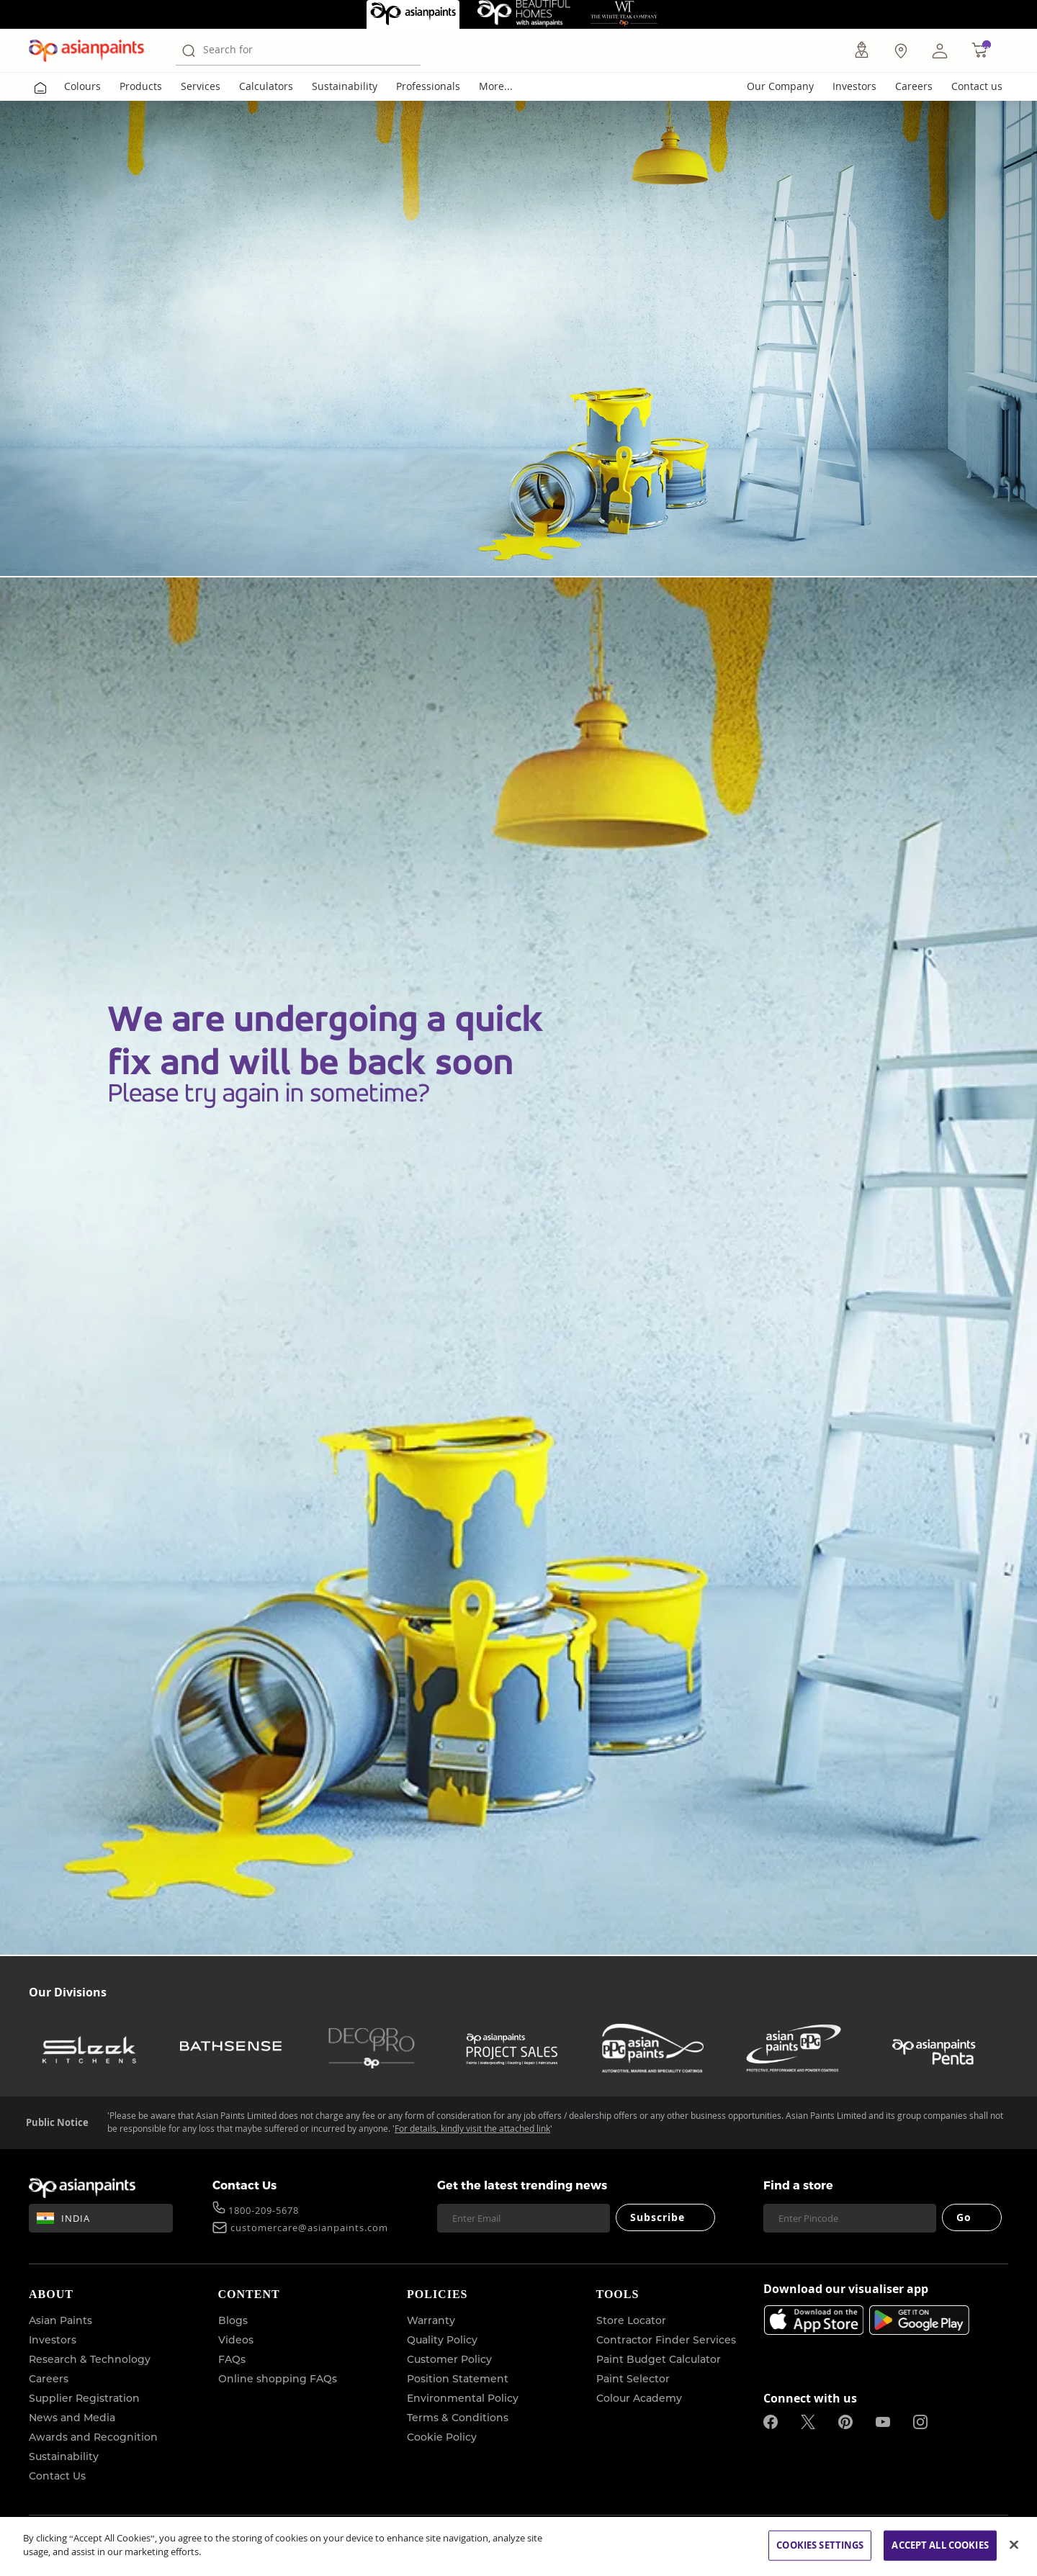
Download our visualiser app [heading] (845, 2290)
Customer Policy (449, 2359)
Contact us (976, 86)
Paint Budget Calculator (658, 2359)
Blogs (233, 2320)
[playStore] (919, 2330)
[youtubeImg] (883, 2422)
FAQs (232, 2359)
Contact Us (244, 2185)
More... (496, 86)
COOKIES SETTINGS (819, 2545)
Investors (854, 86)
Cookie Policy (442, 2437)
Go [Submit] (963, 2217)
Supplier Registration (84, 2398)
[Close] (1014, 2544)
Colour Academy (639, 2398)
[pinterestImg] (845, 2422)
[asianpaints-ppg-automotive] (652, 2048)
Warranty (431, 2320)
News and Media (72, 2417)
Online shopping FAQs (277, 2378)
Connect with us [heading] (810, 2398)
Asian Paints (60, 2320)
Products (141, 86)
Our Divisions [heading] (68, 1992)
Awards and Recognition (93, 2437)
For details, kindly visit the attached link (472, 2128)
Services (200, 86)
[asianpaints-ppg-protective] (793, 2048)
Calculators (266, 86)
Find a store (798, 2185)
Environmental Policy (462, 2398)
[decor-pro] (371, 2048)
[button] (939, 50)
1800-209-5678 (263, 2212)
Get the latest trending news (522, 2185)
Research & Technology (90, 2359)
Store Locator (631, 2320)
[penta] (934, 2048)
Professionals (428, 86)
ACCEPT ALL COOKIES (940, 2545)
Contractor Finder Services (666, 2339)
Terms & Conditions (457, 2417)
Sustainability (344, 86)
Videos (235, 2339)
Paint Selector (633, 2378)
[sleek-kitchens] (90, 2048)
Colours (82, 86)
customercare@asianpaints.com (309, 2229)
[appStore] (813, 2320)
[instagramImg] (920, 2422)
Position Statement (457, 2378)
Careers (914, 86)
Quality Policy (442, 2339)
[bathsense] (230, 2048)
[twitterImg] (808, 2422)
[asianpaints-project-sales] (512, 2048)
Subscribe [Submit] (658, 2217)
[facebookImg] (770, 2422)
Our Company (780, 86)
